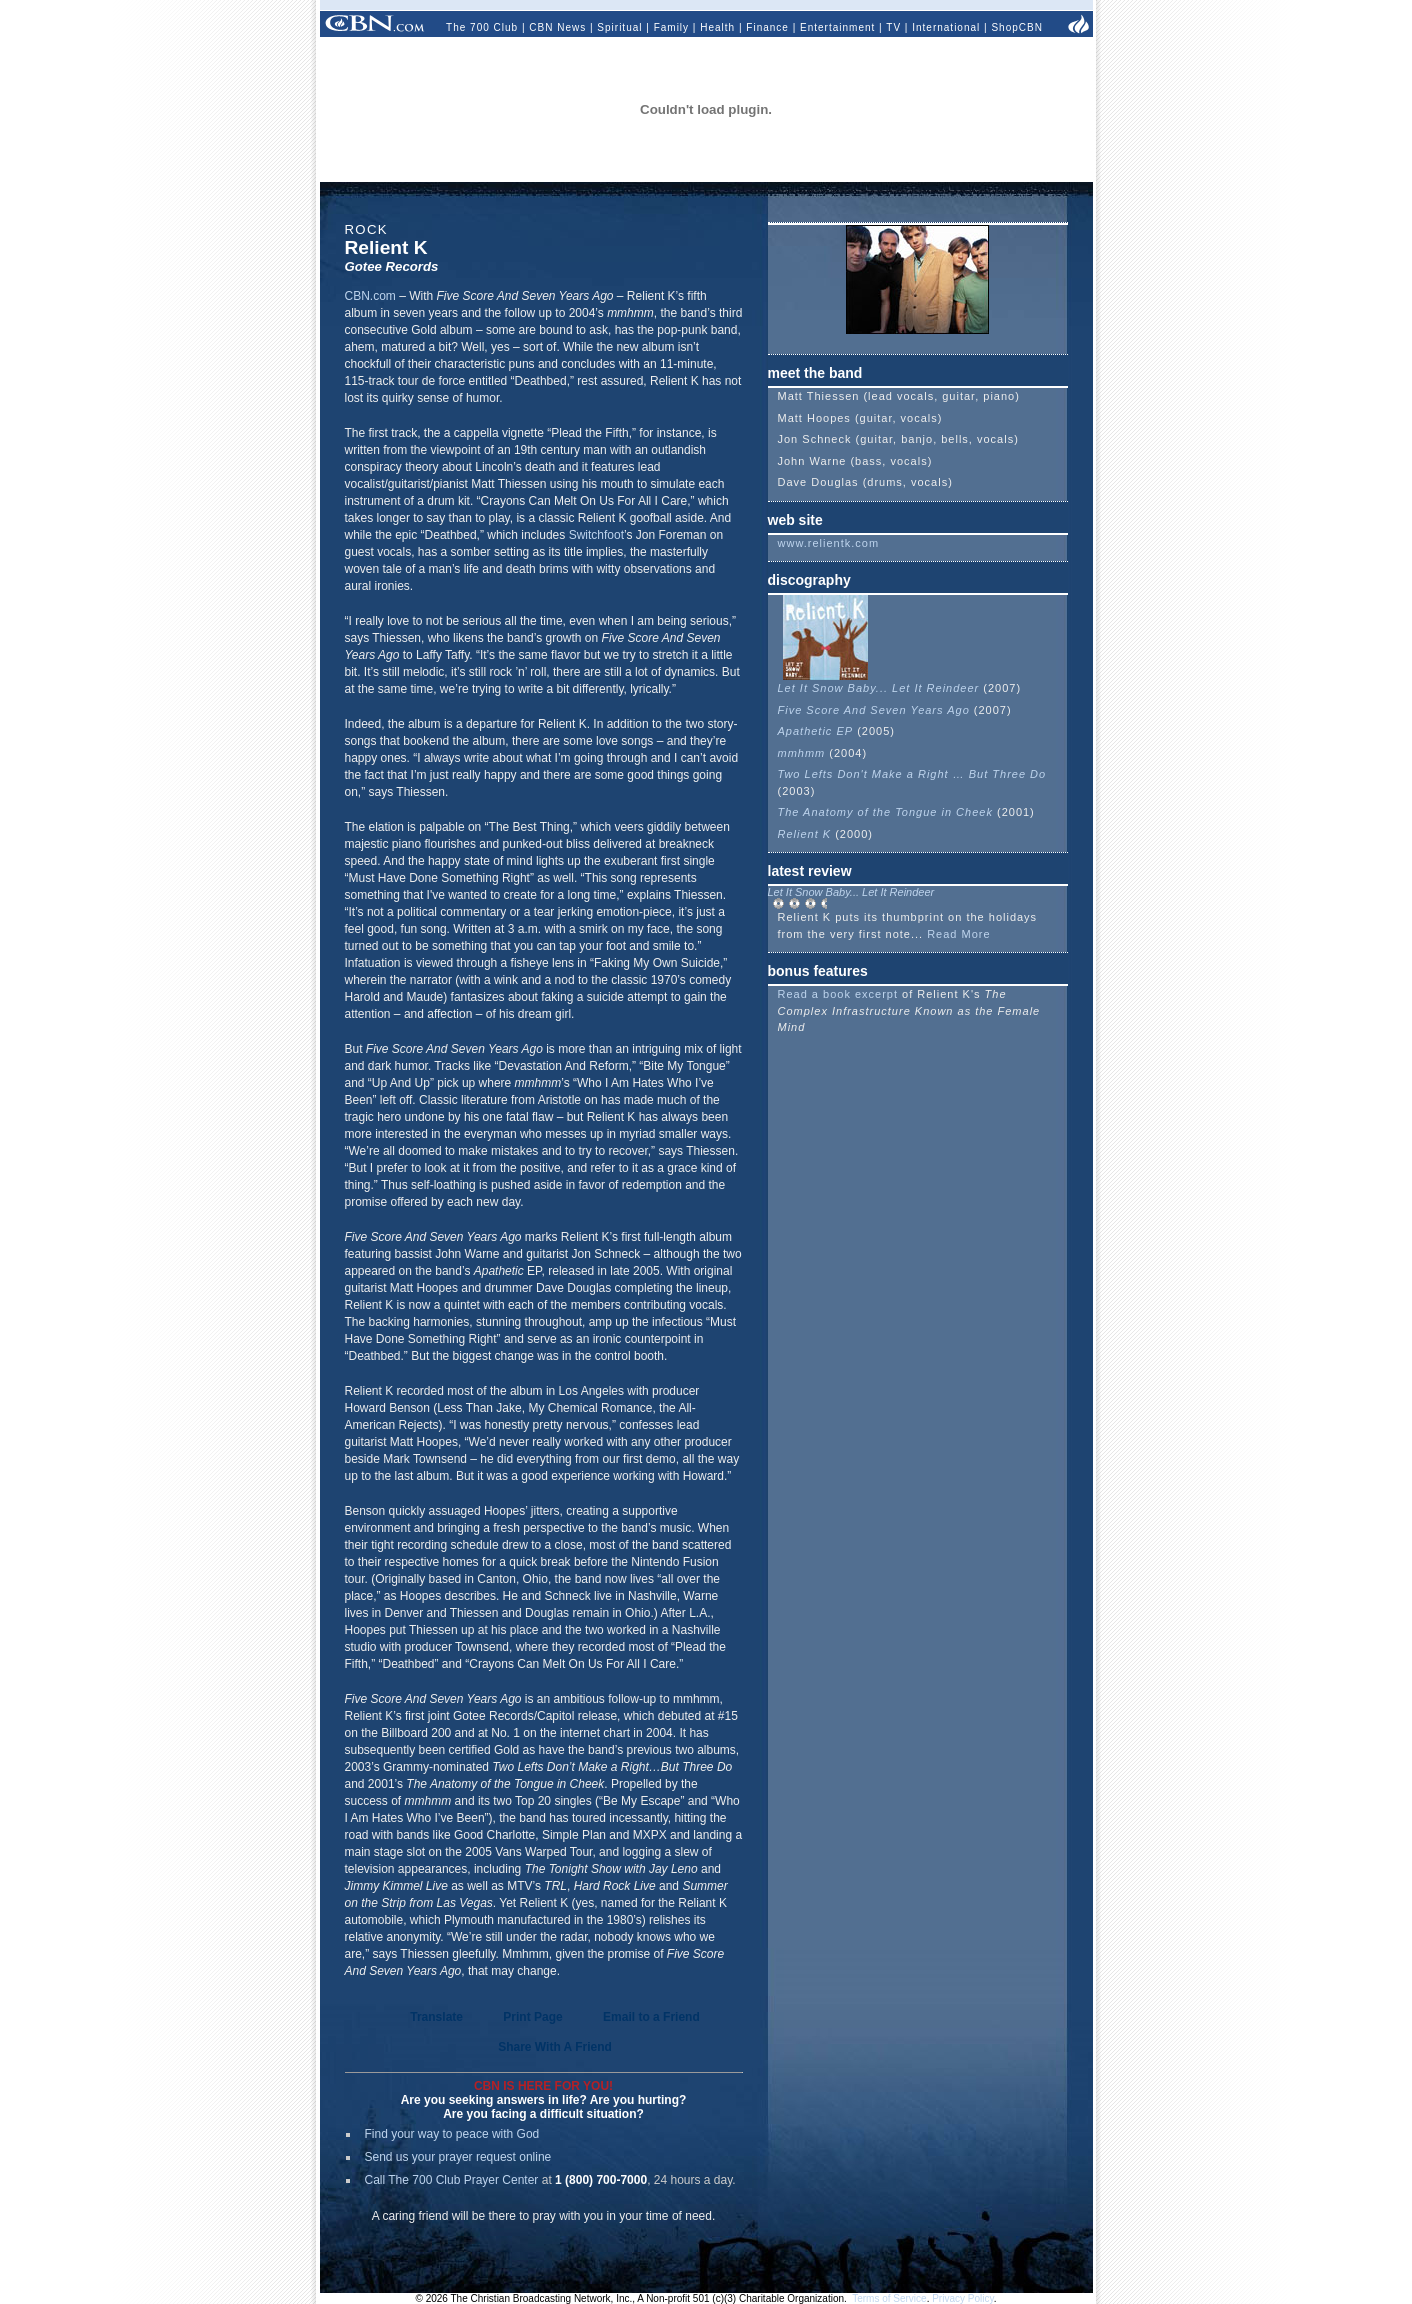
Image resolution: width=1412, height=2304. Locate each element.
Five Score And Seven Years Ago (874, 710)
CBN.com (370, 296)
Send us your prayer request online (458, 2157)
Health (717, 27)
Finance (767, 27)
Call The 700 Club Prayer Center (452, 2180)
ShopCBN (1016, 27)
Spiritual (619, 27)
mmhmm (802, 753)
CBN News (557, 27)
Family (671, 27)
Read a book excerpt (838, 994)
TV (893, 27)
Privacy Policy (963, 2298)
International (946, 27)
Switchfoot (596, 535)
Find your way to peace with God (452, 2134)
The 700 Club (482, 27)
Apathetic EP (816, 731)
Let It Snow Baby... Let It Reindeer (879, 688)
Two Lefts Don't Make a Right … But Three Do (912, 774)
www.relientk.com (829, 543)
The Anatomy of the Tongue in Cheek (885, 812)
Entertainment (837, 27)
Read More (958, 934)
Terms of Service (889, 2298)
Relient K (805, 834)
